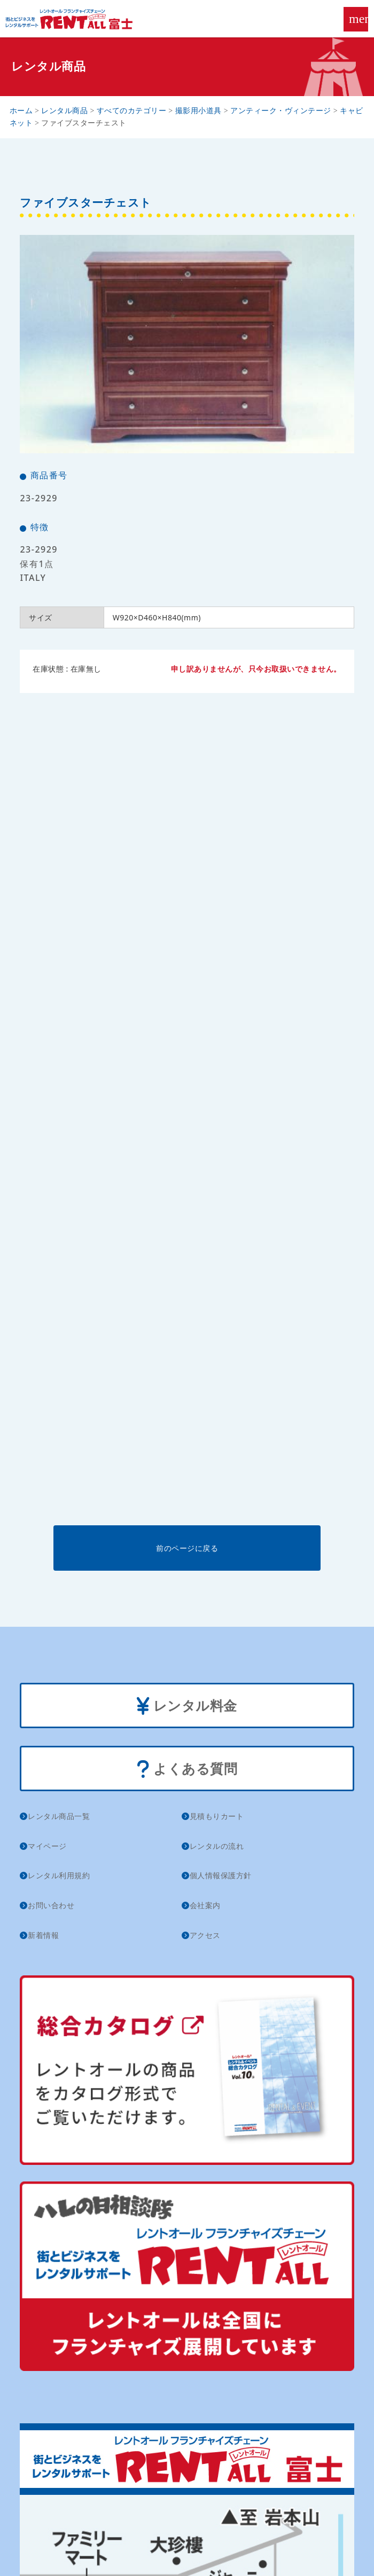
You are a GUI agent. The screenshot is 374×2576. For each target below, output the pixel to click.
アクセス (205, 1935)
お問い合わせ (51, 1905)
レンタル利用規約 (59, 1875)
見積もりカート (217, 1816)
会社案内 (205, 1905)
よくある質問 (187, 1769)
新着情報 (43, 1935)
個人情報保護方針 (221, 1875)
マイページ (47, 1846)
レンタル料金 (187, 1706)
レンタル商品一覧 (59, 1816)
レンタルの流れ (217, 1846)
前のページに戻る (187, 1548)
